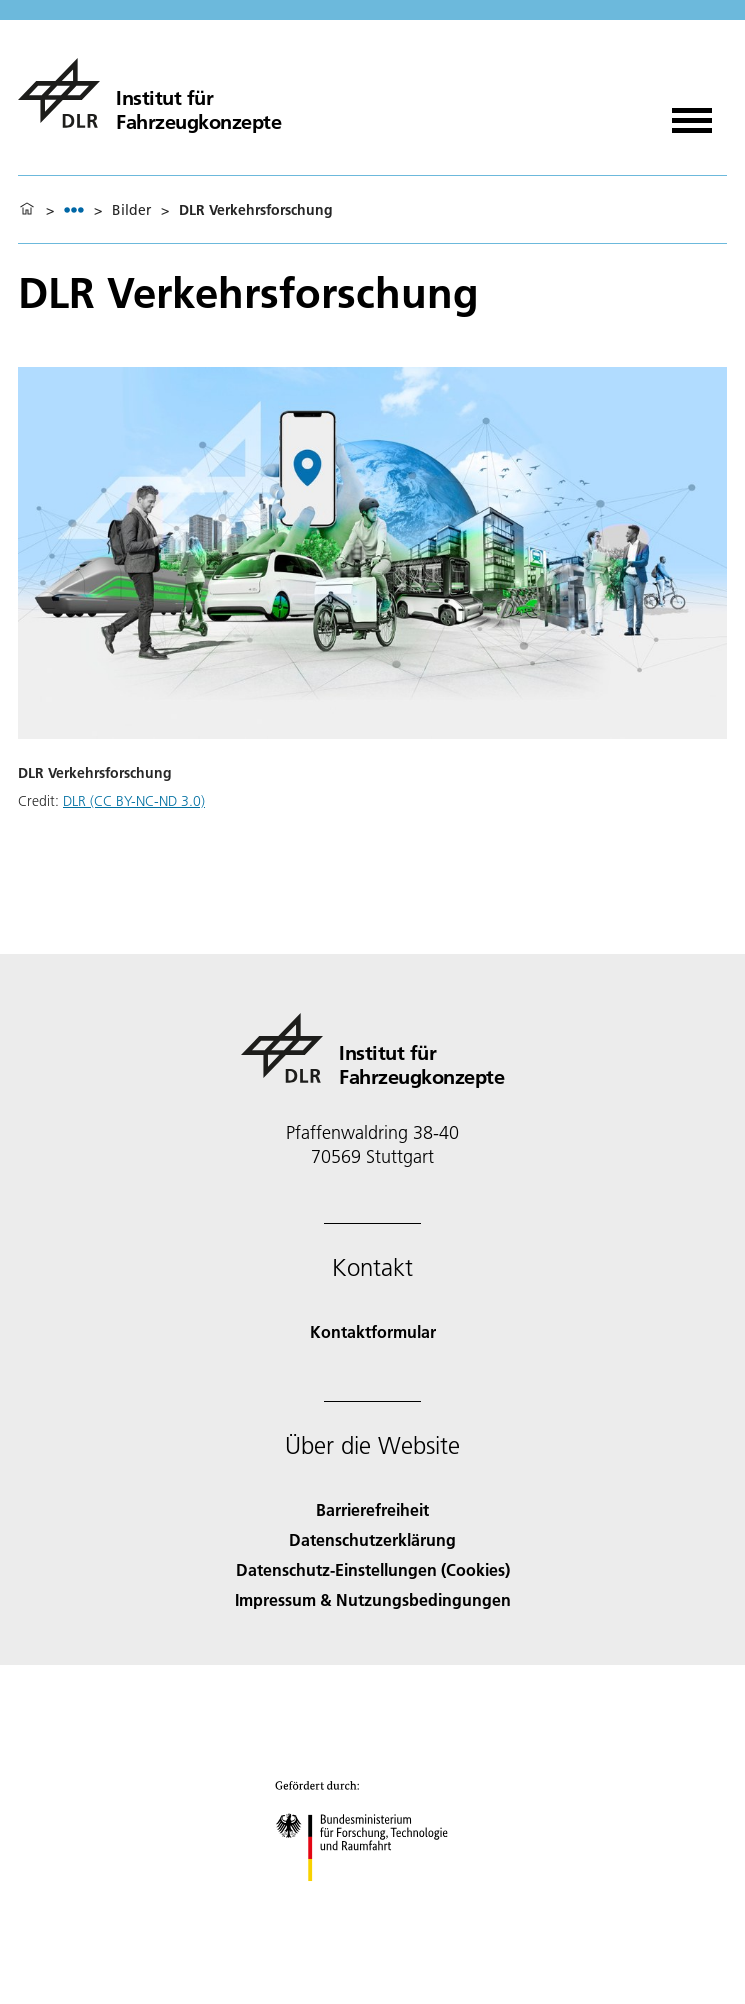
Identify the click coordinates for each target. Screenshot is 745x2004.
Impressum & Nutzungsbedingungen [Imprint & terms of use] (373, 1599)
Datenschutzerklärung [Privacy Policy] (372, 1539)
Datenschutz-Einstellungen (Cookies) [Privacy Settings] (373, 1569)
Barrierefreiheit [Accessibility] (372, 1509)
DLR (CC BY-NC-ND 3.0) (134, 801)
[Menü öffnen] (692, 113)
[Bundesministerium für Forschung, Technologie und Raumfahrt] (372, 1898)
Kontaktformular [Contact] (373, 1331)
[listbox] (74, 209)
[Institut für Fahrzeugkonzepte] (149, 93)
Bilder (131, 210)
